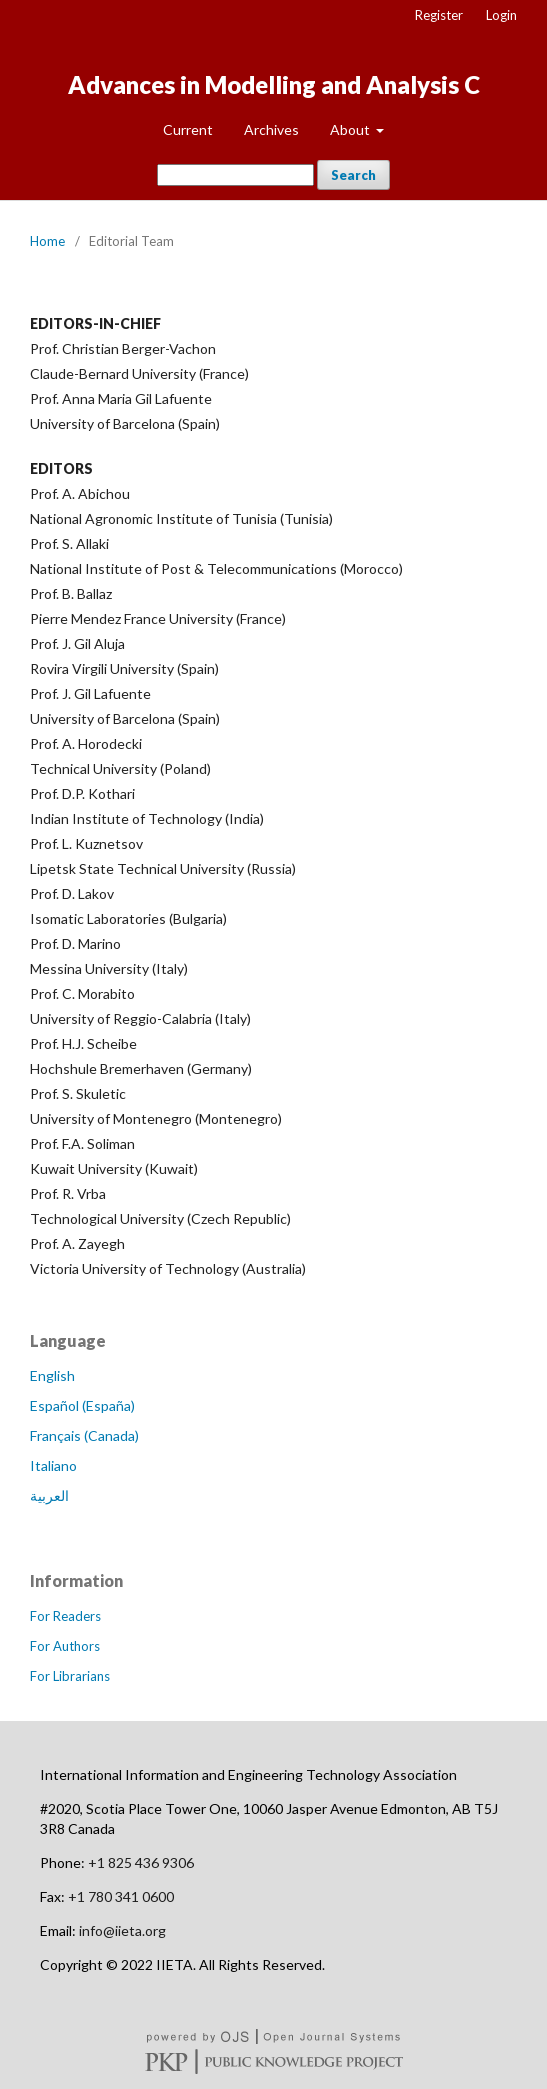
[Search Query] (235, 175)
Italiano (53, 1465)
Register (439, 15)
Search (353, 175)
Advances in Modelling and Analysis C (274, 84)
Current (188, 129)
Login (501, 15)
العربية (49, 1495)
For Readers (65, 1616)
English (52, 1375)
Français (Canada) (84, 1435)
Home (47, 241)
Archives (271, 129)
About (351, 129)
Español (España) (82, 1405)
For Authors (65, 1646)
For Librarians (70, 1676)
